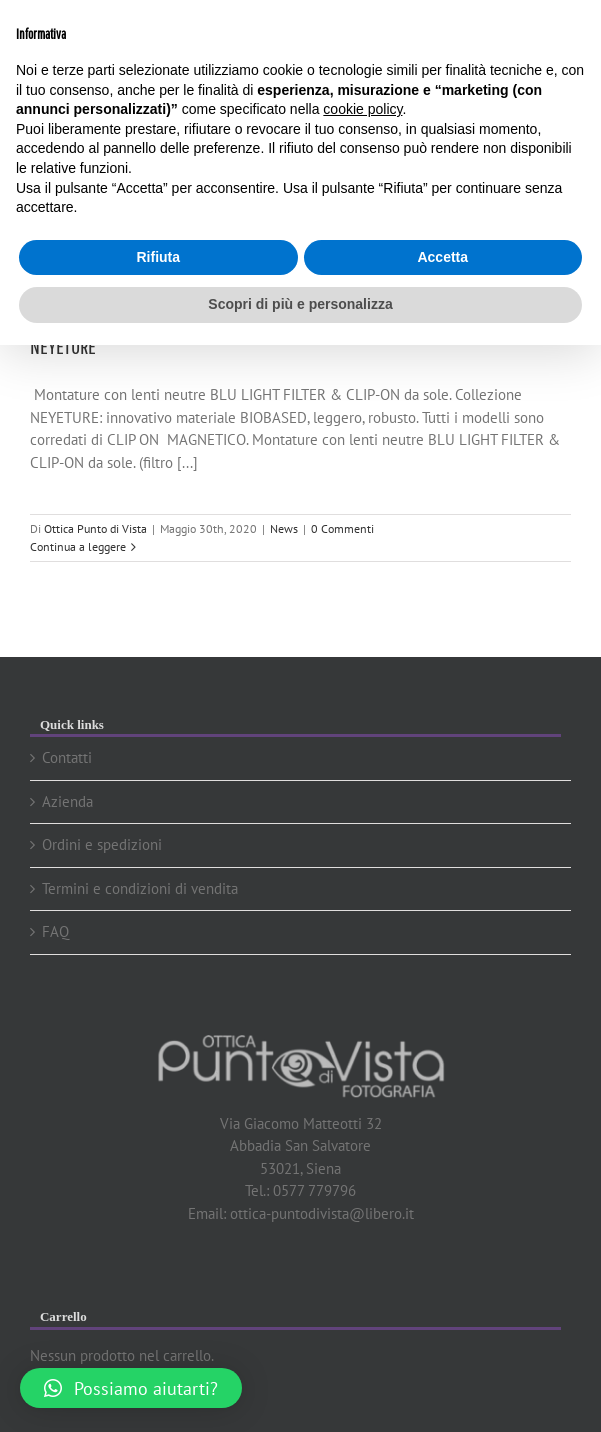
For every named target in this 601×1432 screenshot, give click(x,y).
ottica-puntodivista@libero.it (322, 1213)
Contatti (67, 757)
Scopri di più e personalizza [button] (300, 304)
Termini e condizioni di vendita (140, 888)
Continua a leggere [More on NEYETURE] (78, 546)
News (284, 528)
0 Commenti (342, 528)
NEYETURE (63, 345)
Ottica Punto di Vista (95, 528)
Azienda (67, 801)
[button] (131, 1388)
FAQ (55, 931)
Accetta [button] (442, 257)
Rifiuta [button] (158, 257)
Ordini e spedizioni (102, 844)
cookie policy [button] (362, 109)
